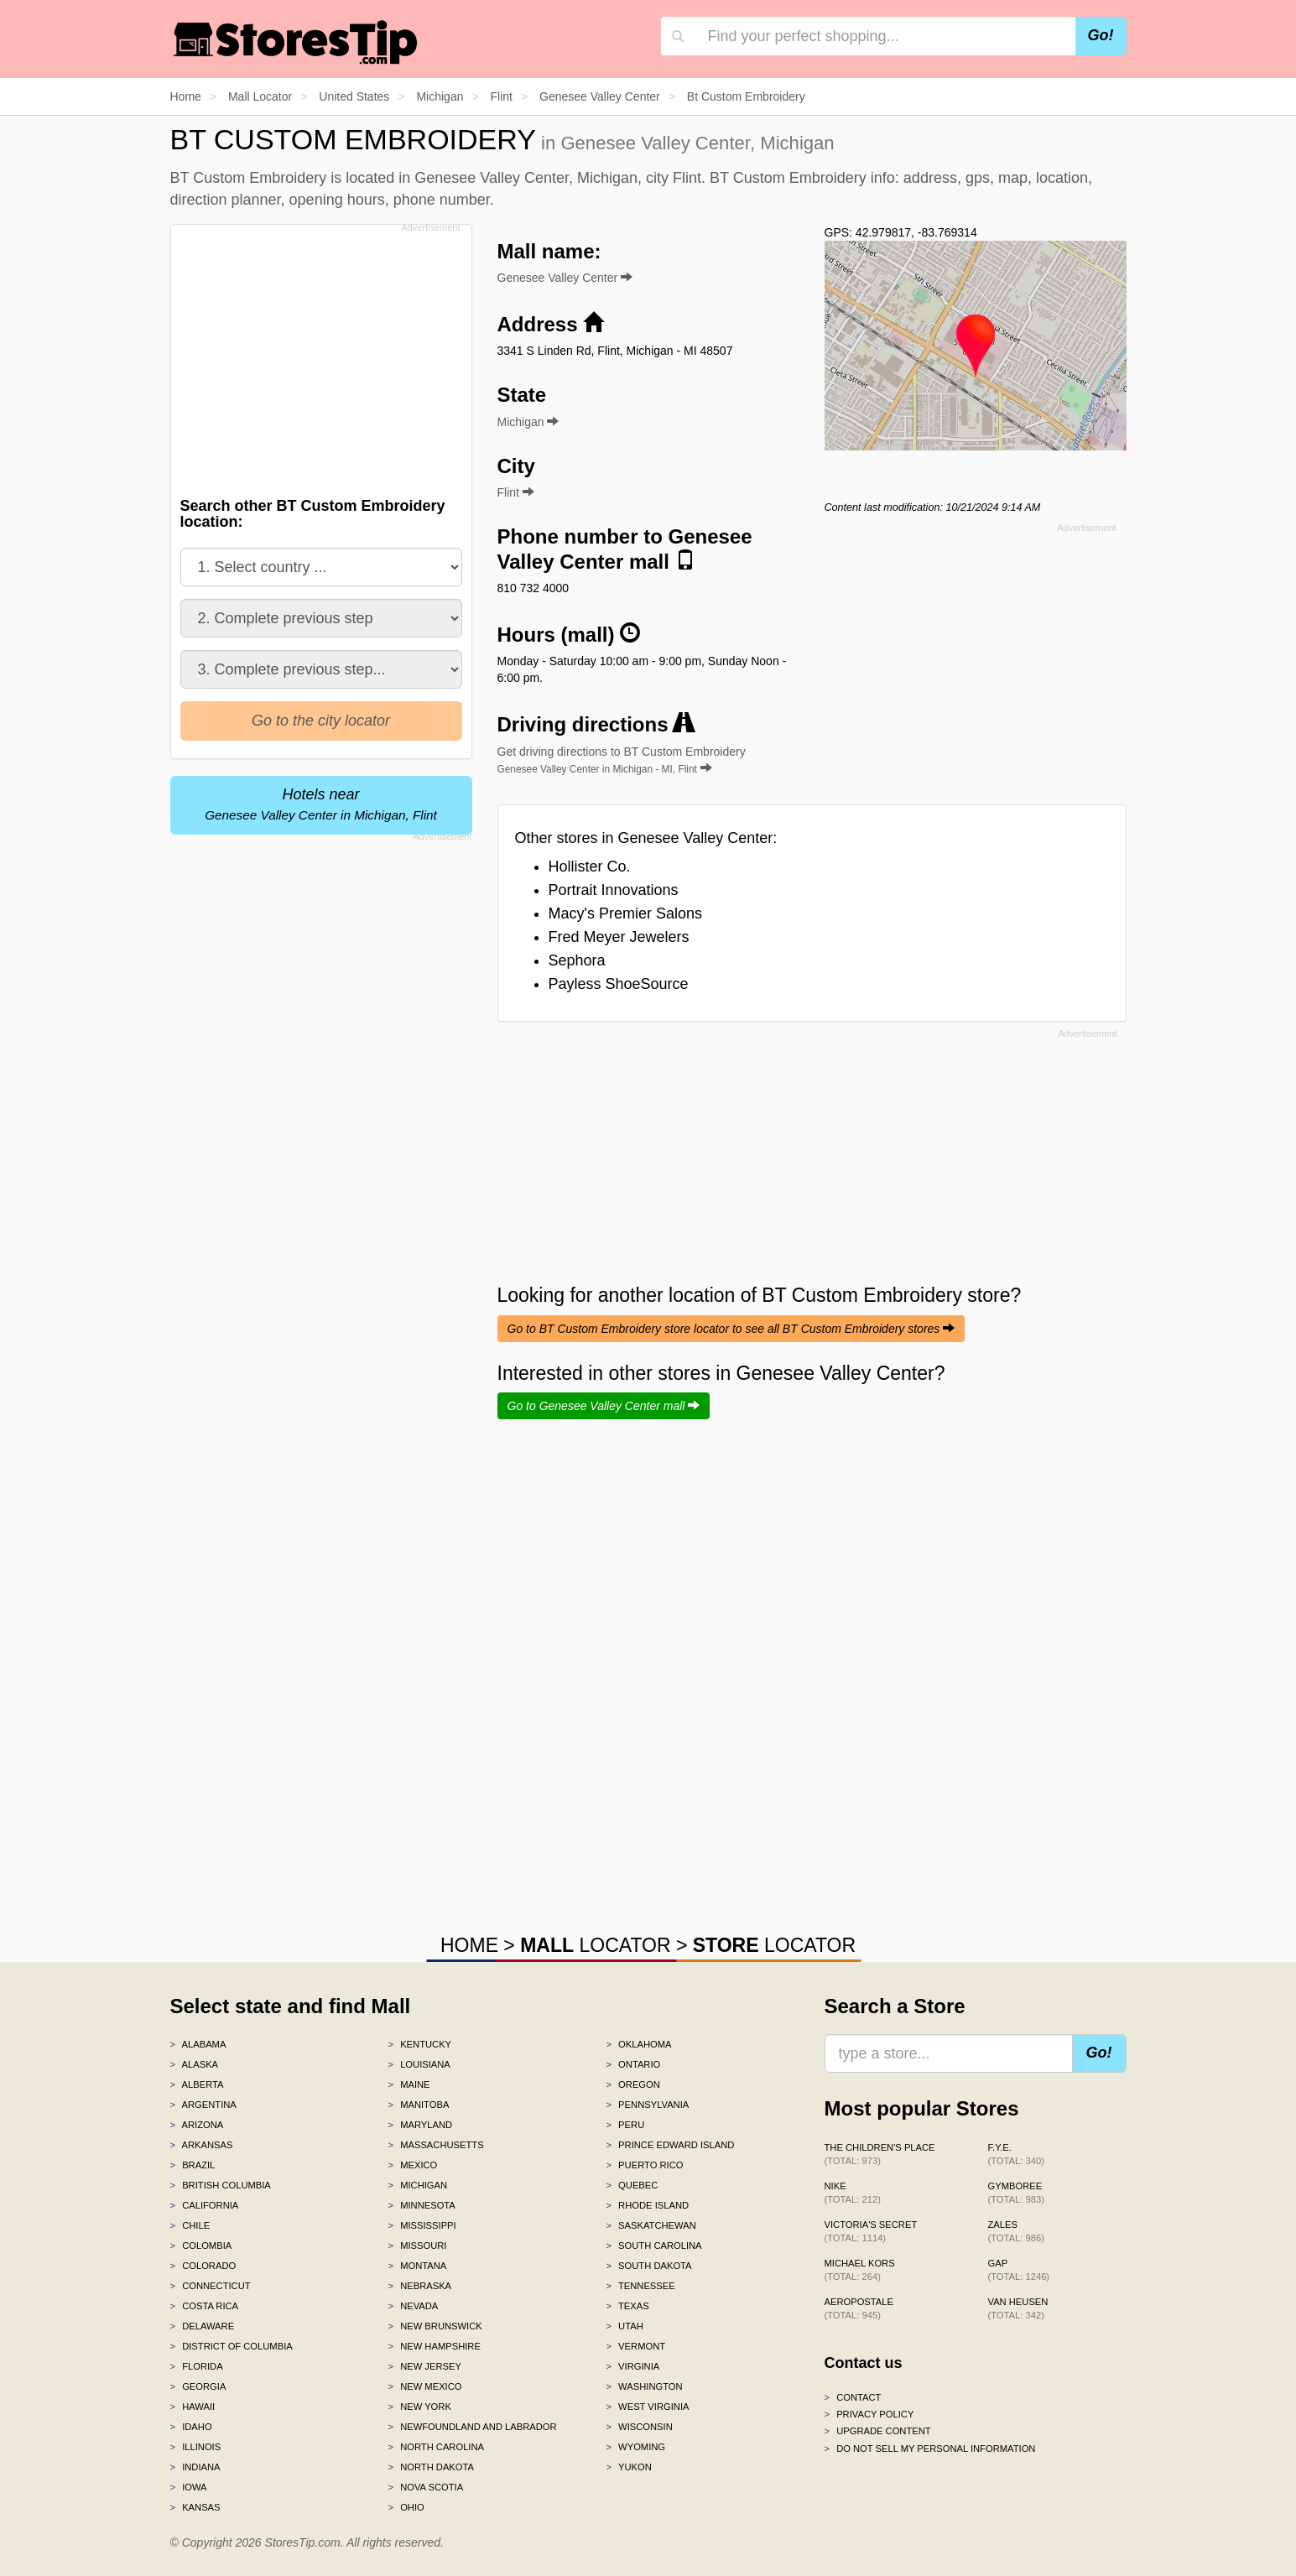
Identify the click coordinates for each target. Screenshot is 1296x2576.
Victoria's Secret (871, 2231)
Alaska (194, 2064)
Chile (190, 2225)
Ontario (633, 2064)
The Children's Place (880, 2154)
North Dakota (431, 2467)
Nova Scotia (425, 2487)
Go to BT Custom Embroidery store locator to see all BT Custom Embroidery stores (731, 1328)
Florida (196, 2366)
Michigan (417, 2185)
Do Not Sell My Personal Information (930, 2448)
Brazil (193, 2165)
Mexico (412, 2165)
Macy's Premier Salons (626, 913)
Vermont (635, 2346)
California (204, 2205)
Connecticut (210, 2286)
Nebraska (419, 2286)
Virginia (632, 2366)
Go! (1101, 35)
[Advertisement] (320, 355)
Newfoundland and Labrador (472, 2427)
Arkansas (201, 2145)
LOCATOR (595, 1945)
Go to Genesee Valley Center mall (603, 1406)
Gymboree (1016, 2192)
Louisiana (419, 2064)
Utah (624, 2326)
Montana (417, 2266)
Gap (1019, 2270)
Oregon (632, 2084)
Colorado (203, 2266)
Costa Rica (204, 2306)
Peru (625, 2125)
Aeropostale (859, 2308)
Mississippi (421, 2225)
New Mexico (424, 2386)
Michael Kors (860, 2270)
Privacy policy (869, 2414)
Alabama (198, 2044)
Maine (408, 2084)
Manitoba (418, 2105)
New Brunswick (434, 2326)
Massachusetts (435, 2145)
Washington (644, 2386)
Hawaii (193, 2407)
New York (419, 2407)
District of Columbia (231, 2346)
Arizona (197, 2125)
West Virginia (647, 2407)
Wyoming (635, 2447)
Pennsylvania (647, 2105)
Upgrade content (878, 2431)
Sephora (577, 960)
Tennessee (640, 2286)
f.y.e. (1016, 2154)
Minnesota (421, 2205)
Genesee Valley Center (565, 277)
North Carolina (436, 2447)
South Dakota (648, 2266)
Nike (853, 2192)
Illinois (195, 2447)
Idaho (191, 2427)
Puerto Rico (644, 2165)
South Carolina (653, 2245)
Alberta (197, 2084)
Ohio (406, 2507)
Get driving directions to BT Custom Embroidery (621, 760)
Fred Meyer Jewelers (619, 937)
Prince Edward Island (670, 2145)
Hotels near (321, 804)
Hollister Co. (590, 866)
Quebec (632, 2185)
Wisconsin (639, 2427)
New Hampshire (434, 2346)
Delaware (202, 2326)
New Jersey (424, 2366)
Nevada (413, 2306)
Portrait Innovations (614, 890)
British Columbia (220, 2185)
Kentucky (419, 2044)
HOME (469, 1945)
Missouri (417, 2245)
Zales (1016, 2231)
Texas (627, 2306)
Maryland (420, 2125)
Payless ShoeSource (619, 984)
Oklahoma (638, 2044)
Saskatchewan (650, 2225)
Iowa (188, 2487)
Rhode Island (647, 2205)
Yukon (628, 2467)
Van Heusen (1018, 2308)
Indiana (195, 2467)
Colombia (201, 2245)
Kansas (195, 2507)
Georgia (198, 2386)
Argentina (203, 2105)
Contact (853, 2397)
